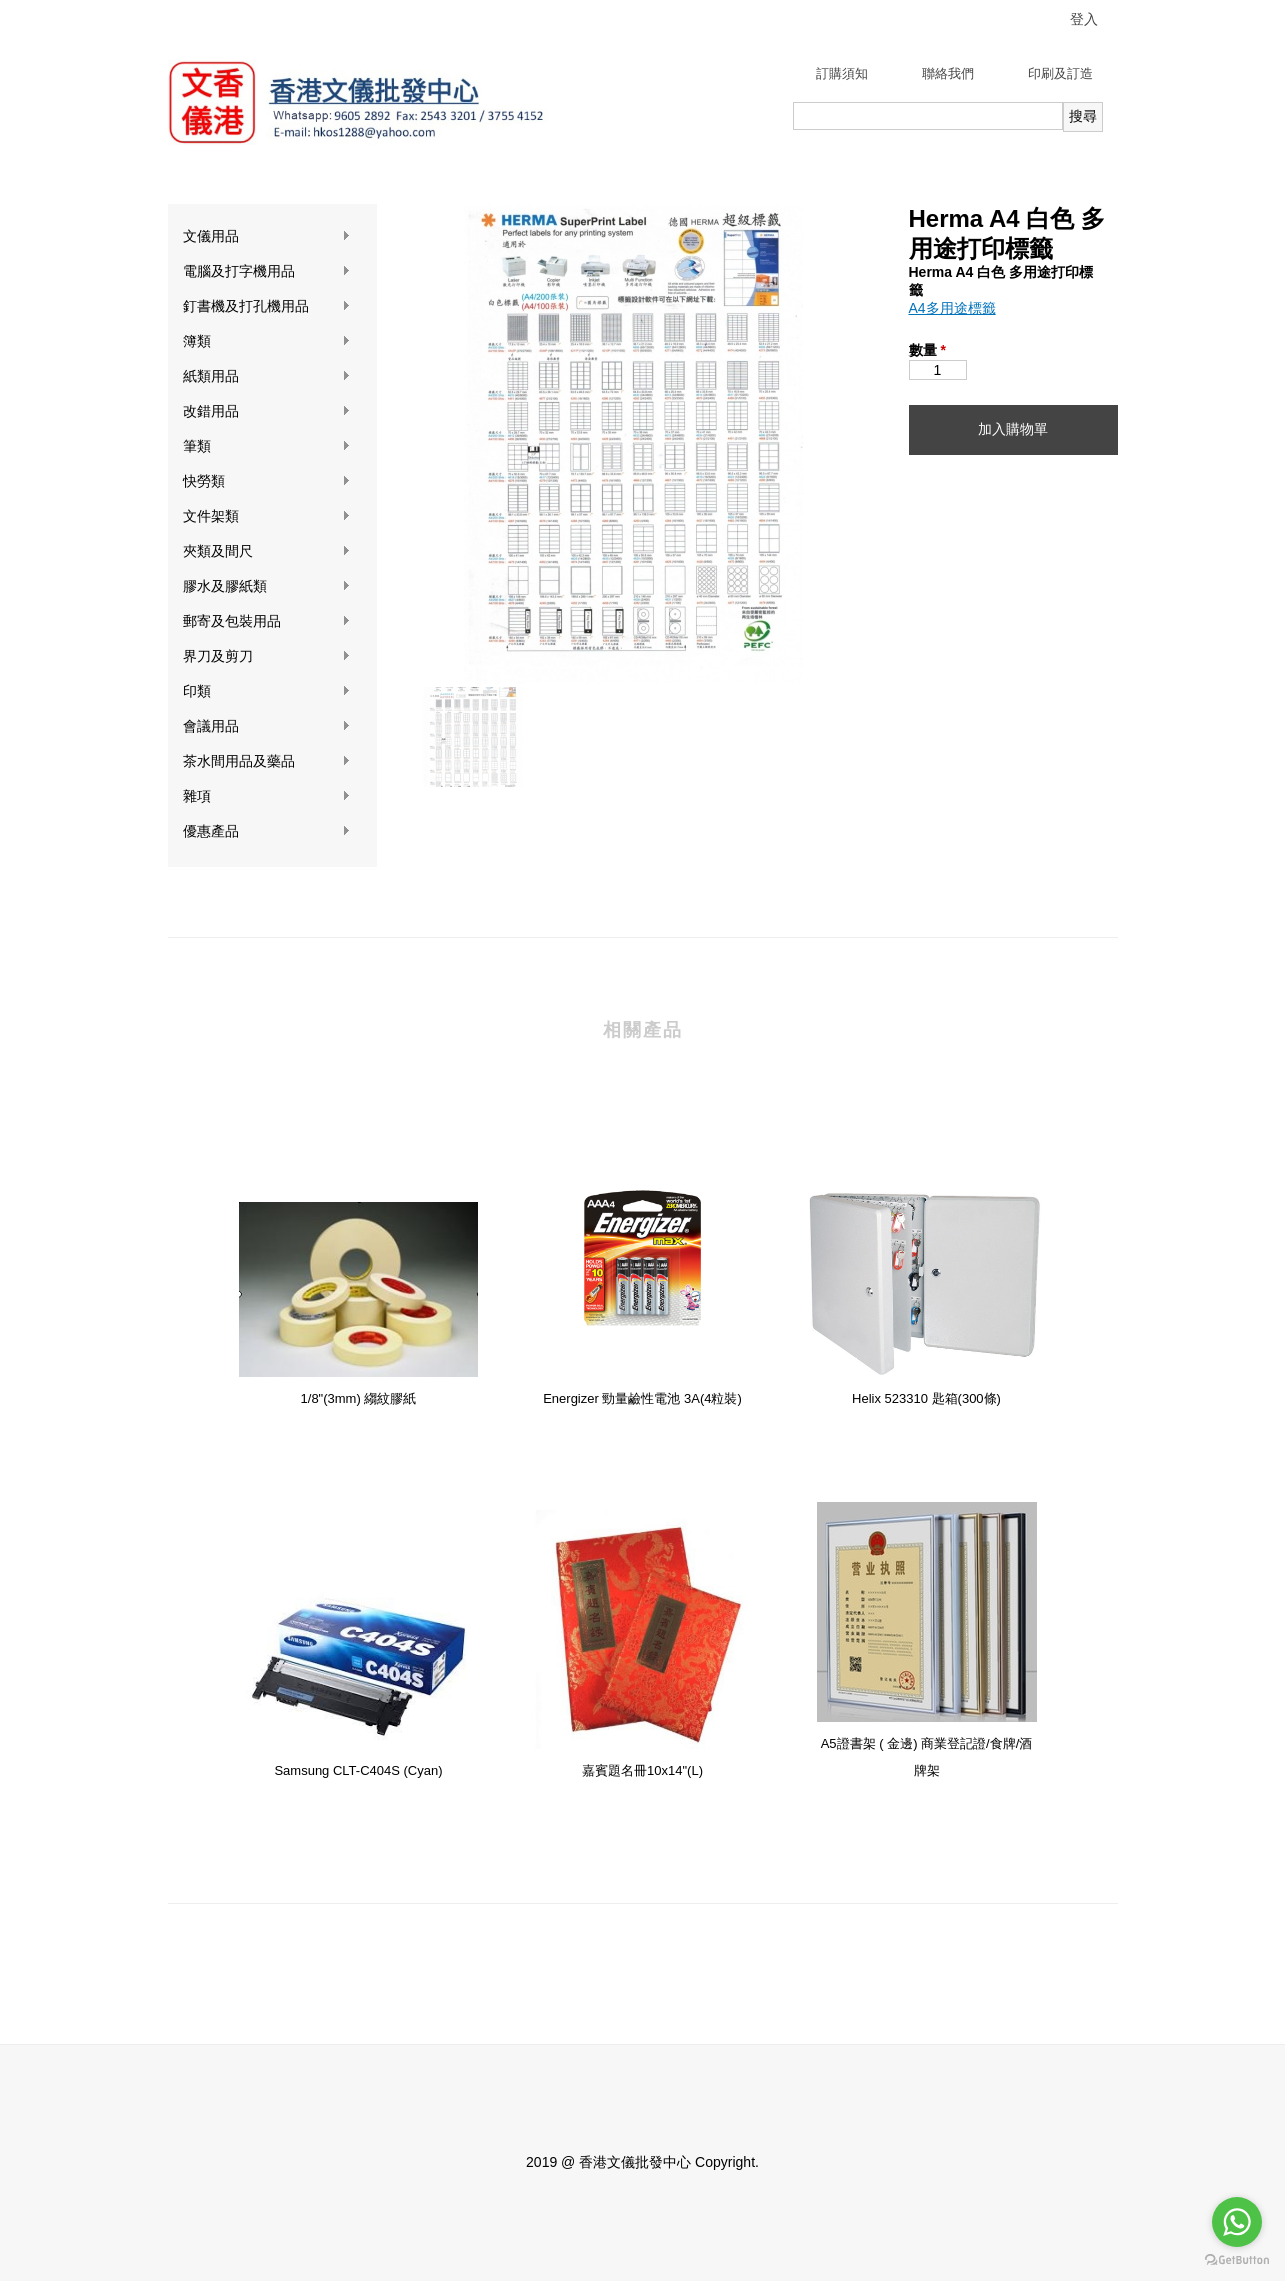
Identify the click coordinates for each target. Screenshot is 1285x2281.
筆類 (267, 446)
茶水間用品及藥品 (267, 761)
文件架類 (267, 516)
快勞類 (267, 481)
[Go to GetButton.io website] (1237, 2260)
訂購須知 (842, 73)
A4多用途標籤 (952, 308)
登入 (1084, 19)
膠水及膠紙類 (267, 586)
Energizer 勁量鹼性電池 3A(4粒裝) (642, 1398)
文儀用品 (267, 236)
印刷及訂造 (1060, 73)
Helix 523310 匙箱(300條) (926, 1398)
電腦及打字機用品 (267, 271)
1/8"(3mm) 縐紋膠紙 (359, 1398)
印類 (267, 691)
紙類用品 (267, 376)
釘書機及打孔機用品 (267, 306)
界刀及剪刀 (267, 656)
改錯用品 (267, 411)
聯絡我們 (948, 73)
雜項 (267, 796)
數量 (927, 350)
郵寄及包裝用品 (267, 621)
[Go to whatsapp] (1237, 2222)
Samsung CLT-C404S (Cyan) (358, 1770)
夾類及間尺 (267, 551)
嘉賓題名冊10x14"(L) (642, 1770)
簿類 (267, 341)
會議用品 (267, 726)
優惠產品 (267, 831)
